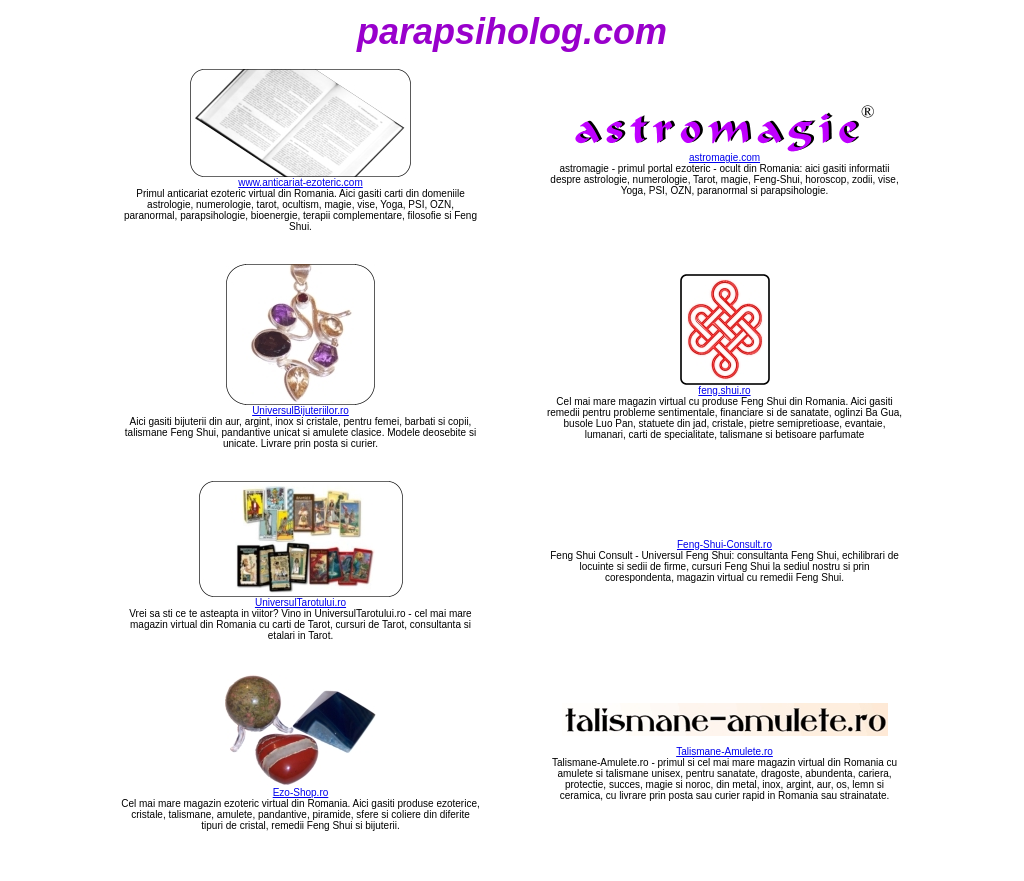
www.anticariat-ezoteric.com (300, 182)
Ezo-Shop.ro (301, 792)
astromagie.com (724, 157)
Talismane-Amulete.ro (724, 751)
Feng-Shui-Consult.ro (724, 544)
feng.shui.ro (724, 390)
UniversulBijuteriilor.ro (300, 410)
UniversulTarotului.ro (300, 602)
